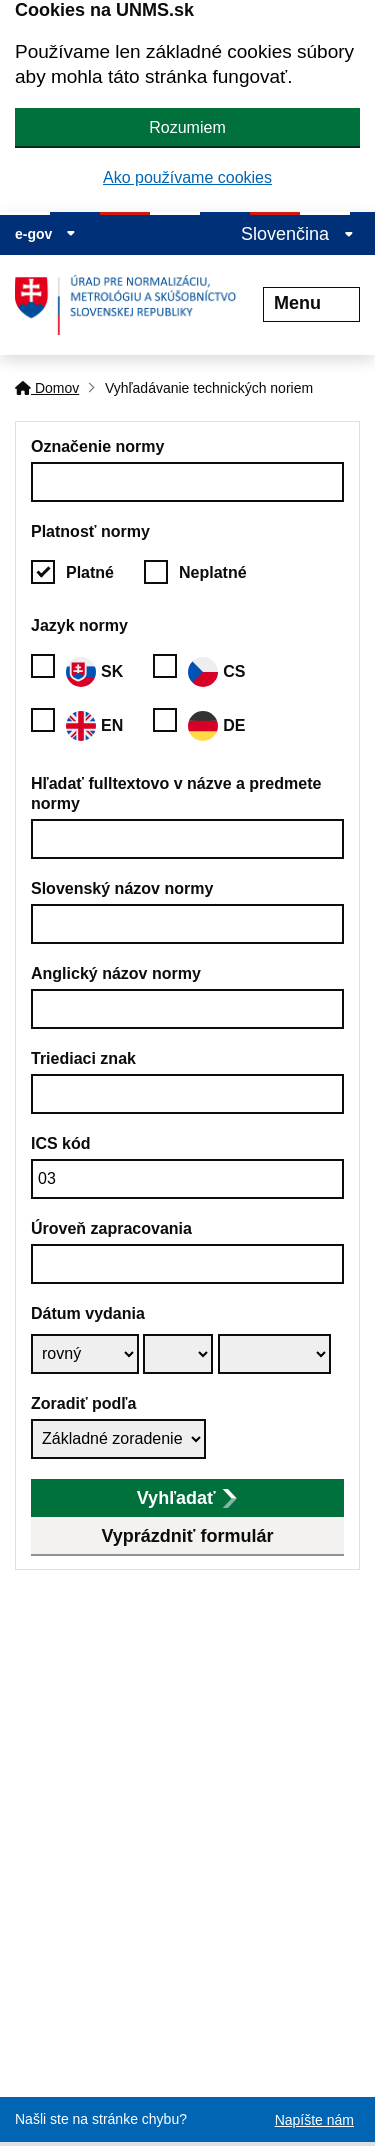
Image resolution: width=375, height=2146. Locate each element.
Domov (47, 388)
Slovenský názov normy (122, 888)
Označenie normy (97, 446)
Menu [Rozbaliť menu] (311, 303)
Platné (90, 572)
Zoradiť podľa (83, 1403)
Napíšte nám (314, 2120)
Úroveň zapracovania (111, 1228)
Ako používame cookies (187, 177)
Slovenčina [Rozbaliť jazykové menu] (297, 234)
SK (94, 672)
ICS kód (61, 1143)
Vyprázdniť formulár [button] (188, 1536)
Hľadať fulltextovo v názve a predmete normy (176, 793)
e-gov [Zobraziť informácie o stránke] (45, 234)
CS (216, 672)
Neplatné (213, 572)
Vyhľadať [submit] (187, 1498)
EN (94, 726)
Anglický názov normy (116, 973)
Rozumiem (187, 127)
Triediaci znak (83, 1058)
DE (216, 726)
